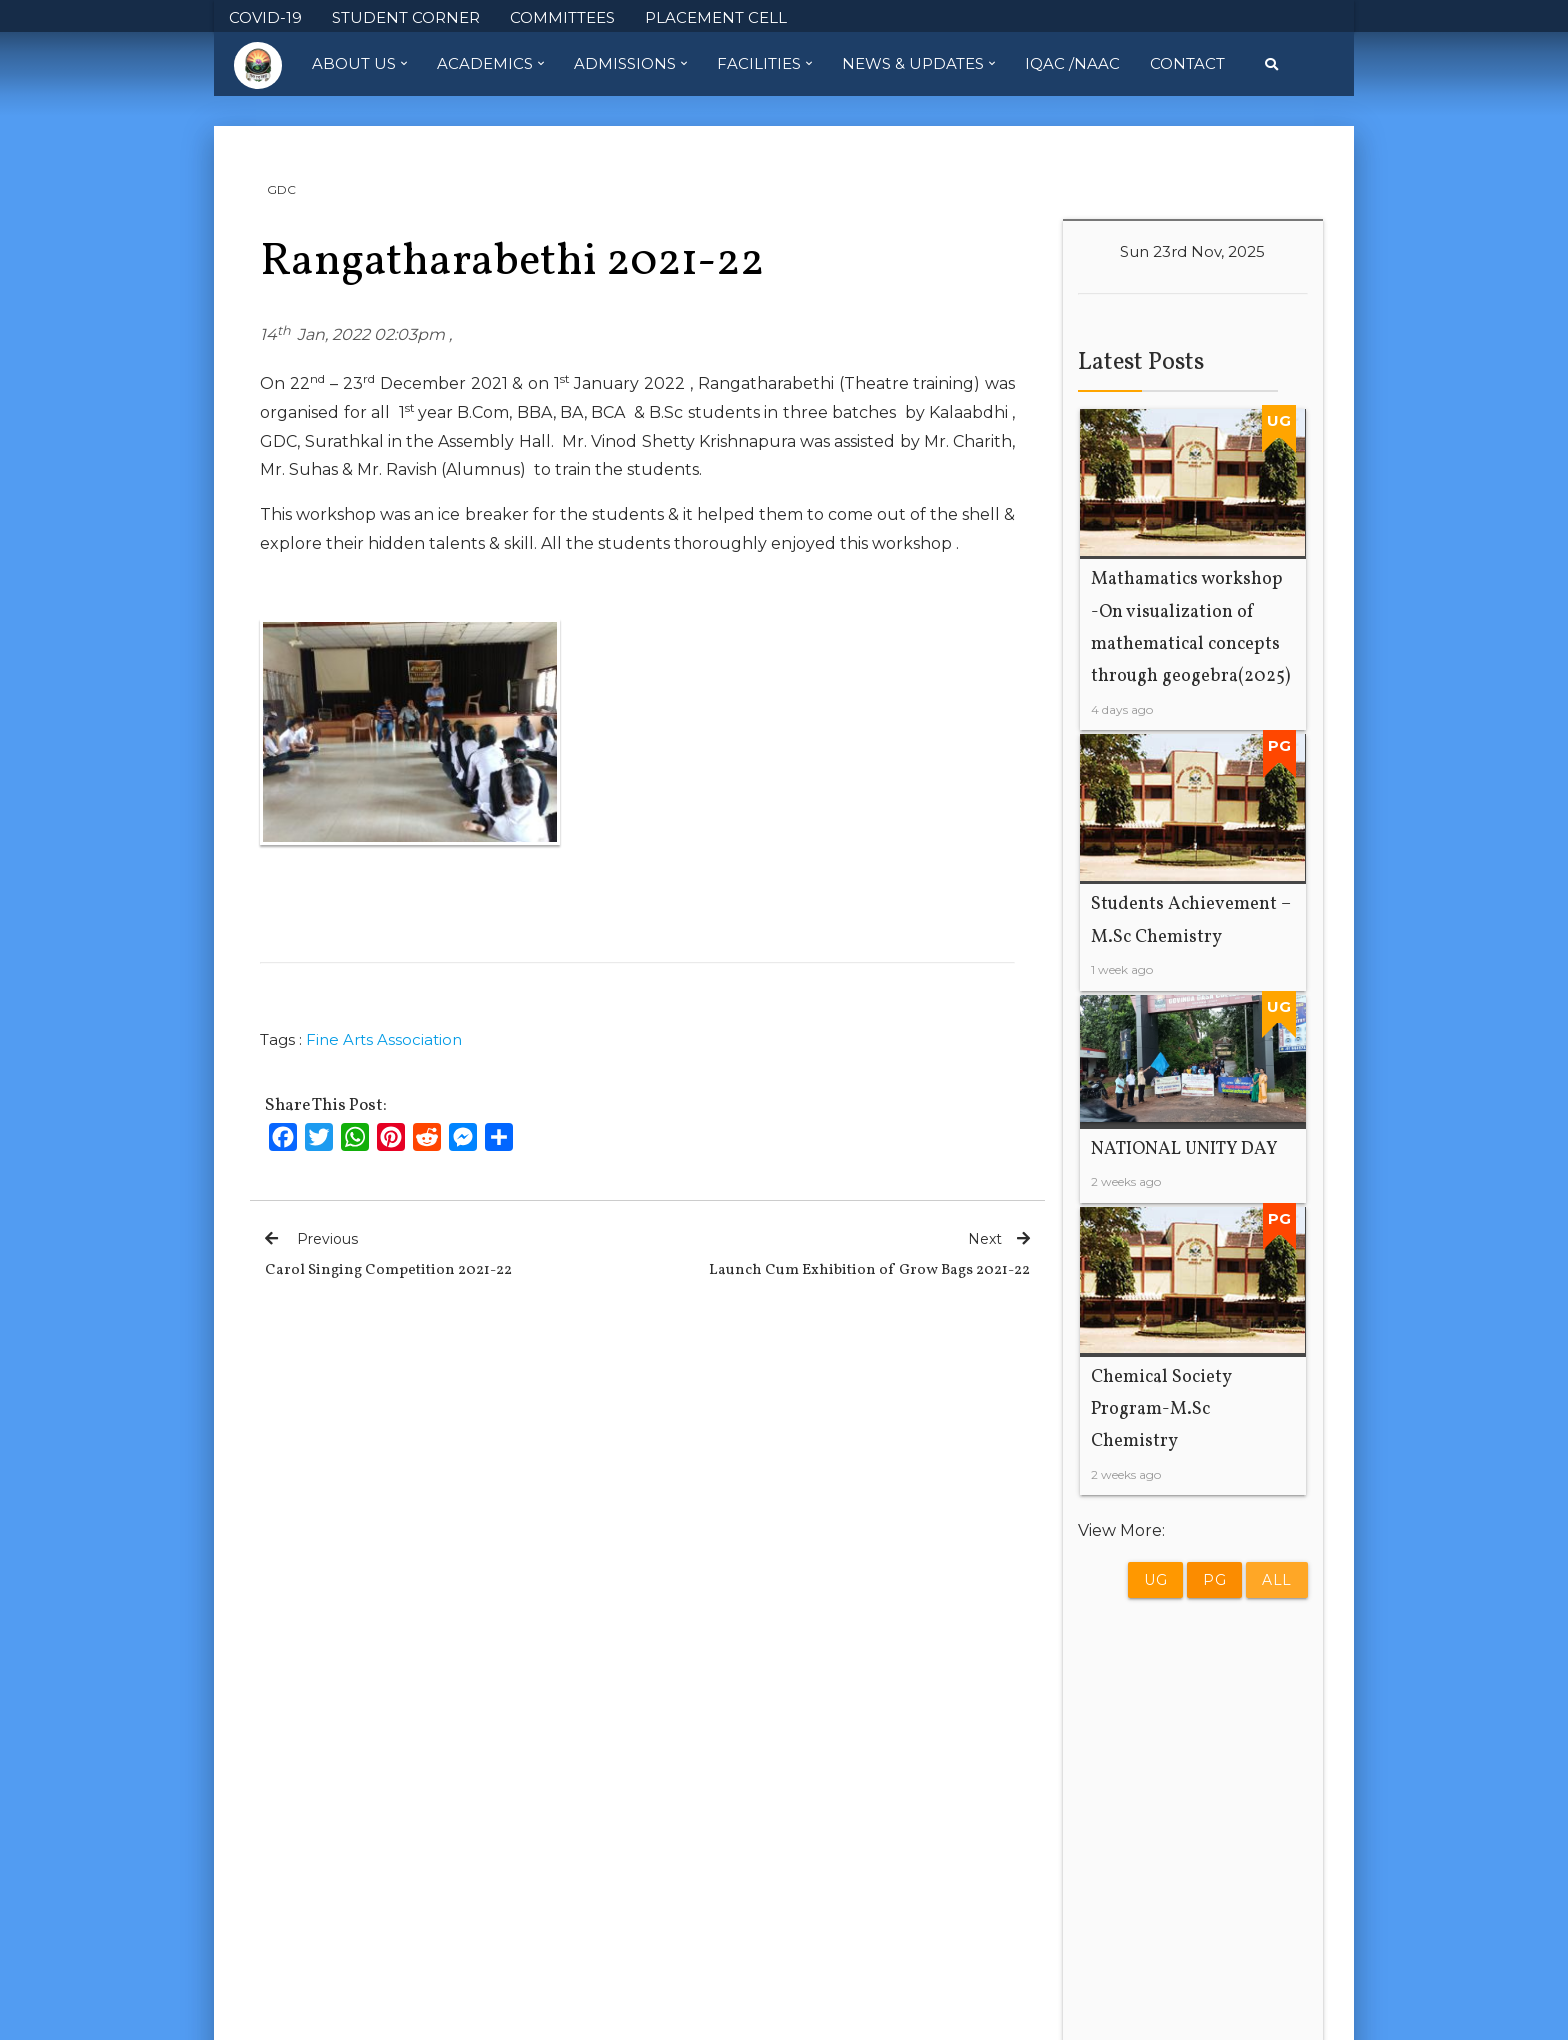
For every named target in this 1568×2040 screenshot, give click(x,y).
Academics (490, 64)
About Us (359, 64)
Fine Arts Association (384, 1039)
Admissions (630, 64)
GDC (281, 189)
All (1277, 1580)
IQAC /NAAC (1072, 63)
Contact (1187, 63)
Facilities (764, 64)
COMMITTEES (562, 17)
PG (1214, 1580)
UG (1155, 1580)
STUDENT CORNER (406, 17)
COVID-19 (265, 17)
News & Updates (918, 64)
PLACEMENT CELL (716, 17)
